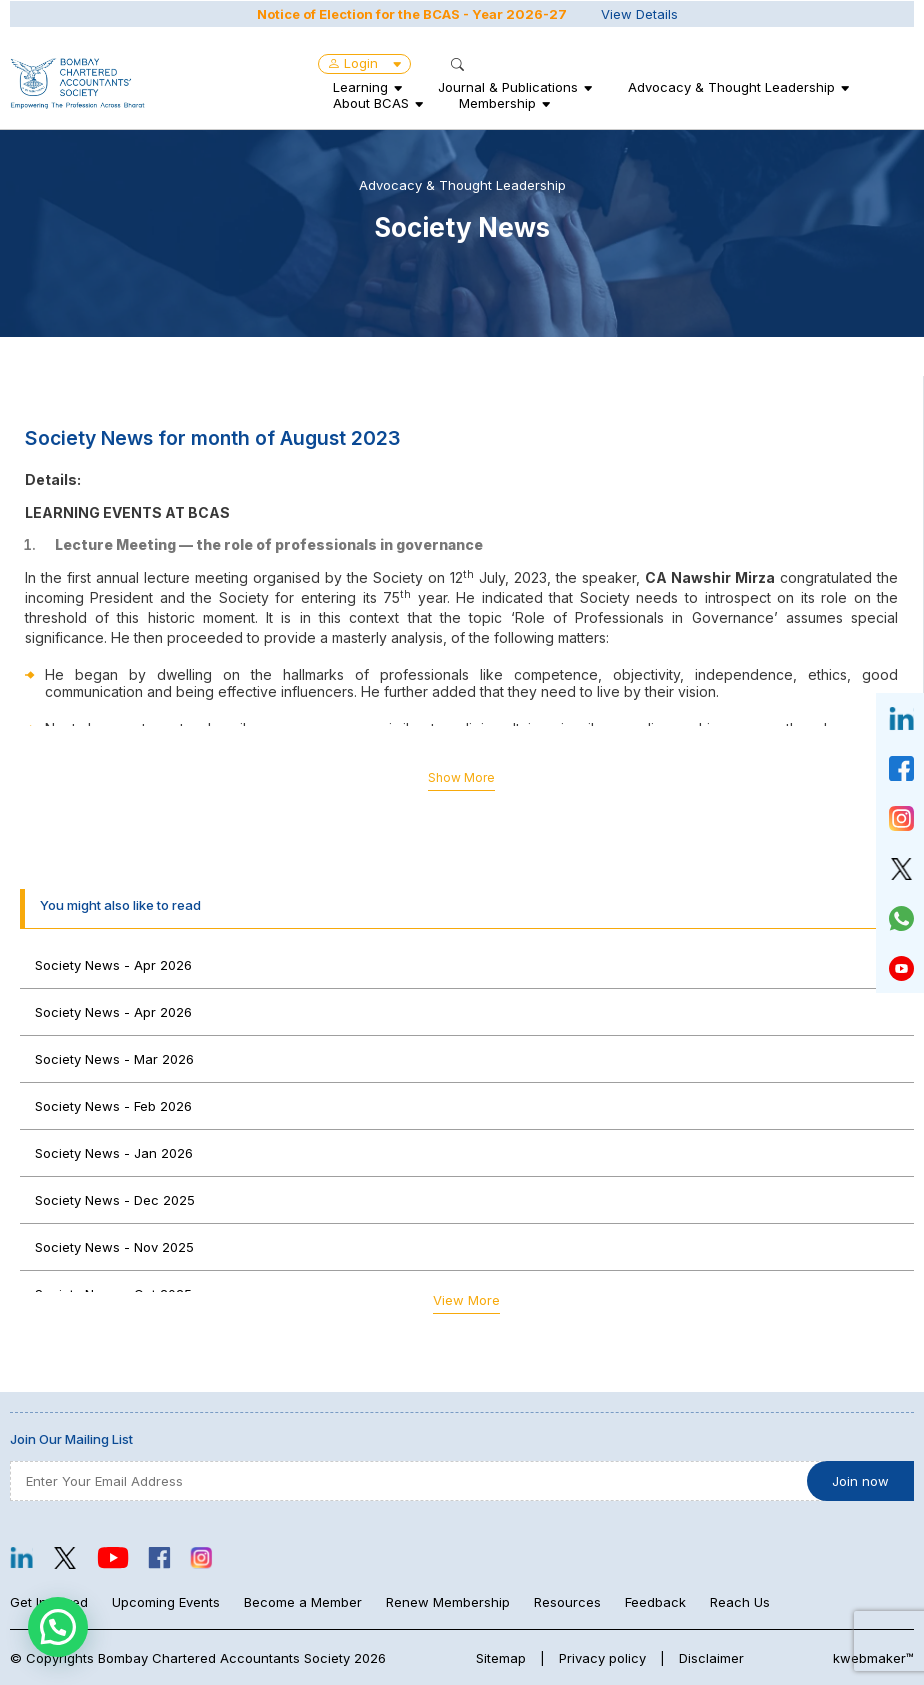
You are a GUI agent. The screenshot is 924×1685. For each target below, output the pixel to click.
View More (466, 1300)
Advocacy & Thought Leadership (731, 86)
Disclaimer (711, 1658)
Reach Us (740, 1602)
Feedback (655, 1602)
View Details (639, 13)
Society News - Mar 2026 (114, 1059)
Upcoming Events (166, 1602)
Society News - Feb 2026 (113, 1106)
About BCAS (371, 102)
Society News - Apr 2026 (113, 965)
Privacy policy (602, 1658)
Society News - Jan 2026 (114, 1153)
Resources (567, 1602)
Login (364, 62)
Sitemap (501, 1658)
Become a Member (303, 1602)
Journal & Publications (508, 86)
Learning (360, 86)
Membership (497, 102)
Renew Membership (448, 1602)
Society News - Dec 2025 (115, 1200)
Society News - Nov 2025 (114, 1247)
